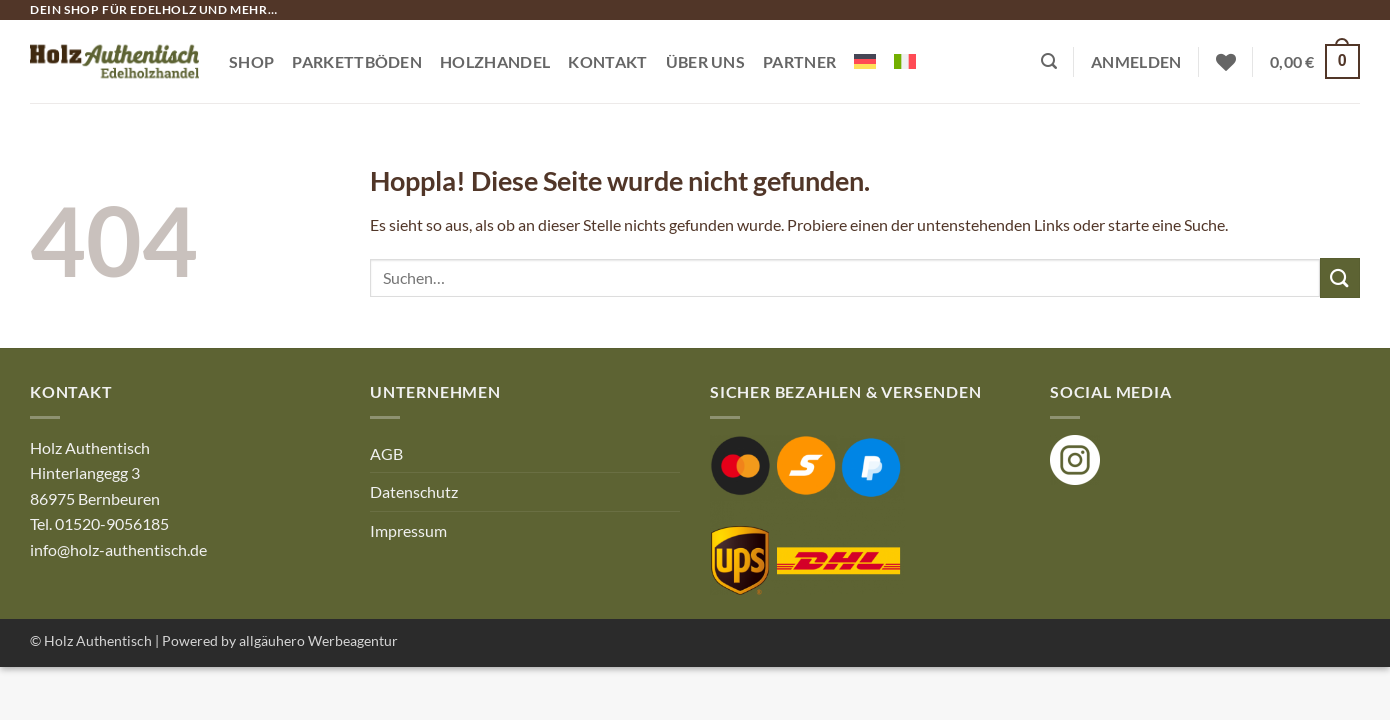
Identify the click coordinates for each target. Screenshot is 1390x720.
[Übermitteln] (1340, 277)
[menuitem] (865, 61)
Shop (251, 61)
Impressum (408, 530)
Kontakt (607, 61)
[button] (1049, 61)
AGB (386, 453)
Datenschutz (414, 491)
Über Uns (706, 61)
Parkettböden (357, 61)
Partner (799, 61)
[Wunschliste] (1226, 62)
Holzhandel (495, 61)
